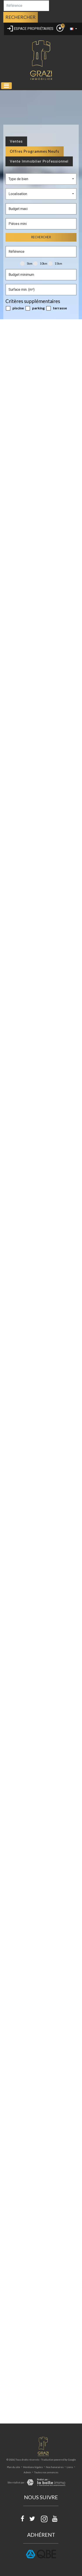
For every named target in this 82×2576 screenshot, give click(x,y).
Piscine (15, 308)
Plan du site (13, 2467)
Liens (70, 2467)
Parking (35, 308)
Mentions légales (33, 2467)
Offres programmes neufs (34, 151)
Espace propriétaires (30, 29)
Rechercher (20, 17)
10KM (40, 263)
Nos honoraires (55, 2467)
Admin (27, 2472)
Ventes (16, 141)
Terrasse (56, 308)
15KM (55, 263)
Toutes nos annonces (46, 2472)
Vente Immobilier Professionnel (39, 161)
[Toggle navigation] (6, 85)
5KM (26, 263)
